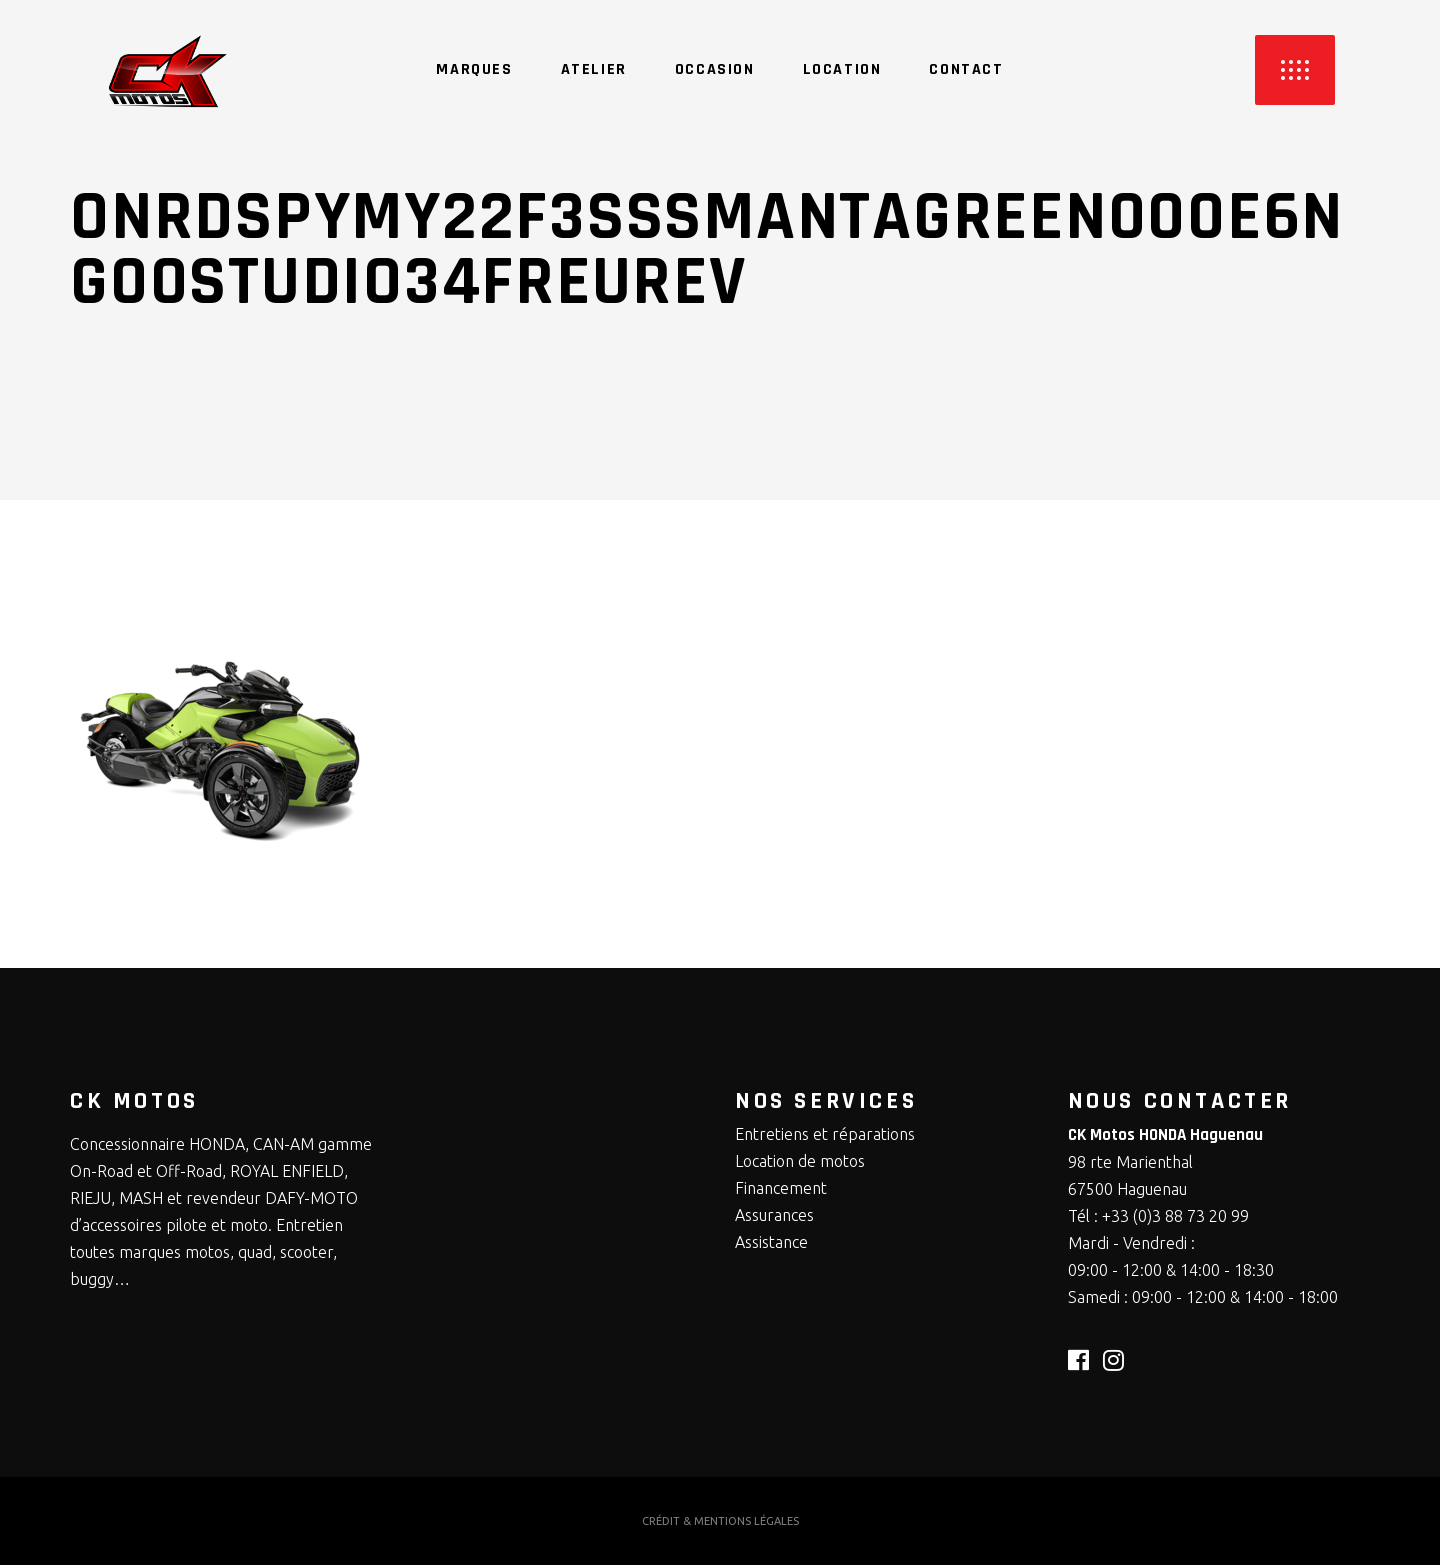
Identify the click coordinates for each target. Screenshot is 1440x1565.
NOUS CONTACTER (1180, 1101)
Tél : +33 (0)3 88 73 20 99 (1158, 1216)
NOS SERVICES (826, 1101)
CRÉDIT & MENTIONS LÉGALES (720, 1521)
